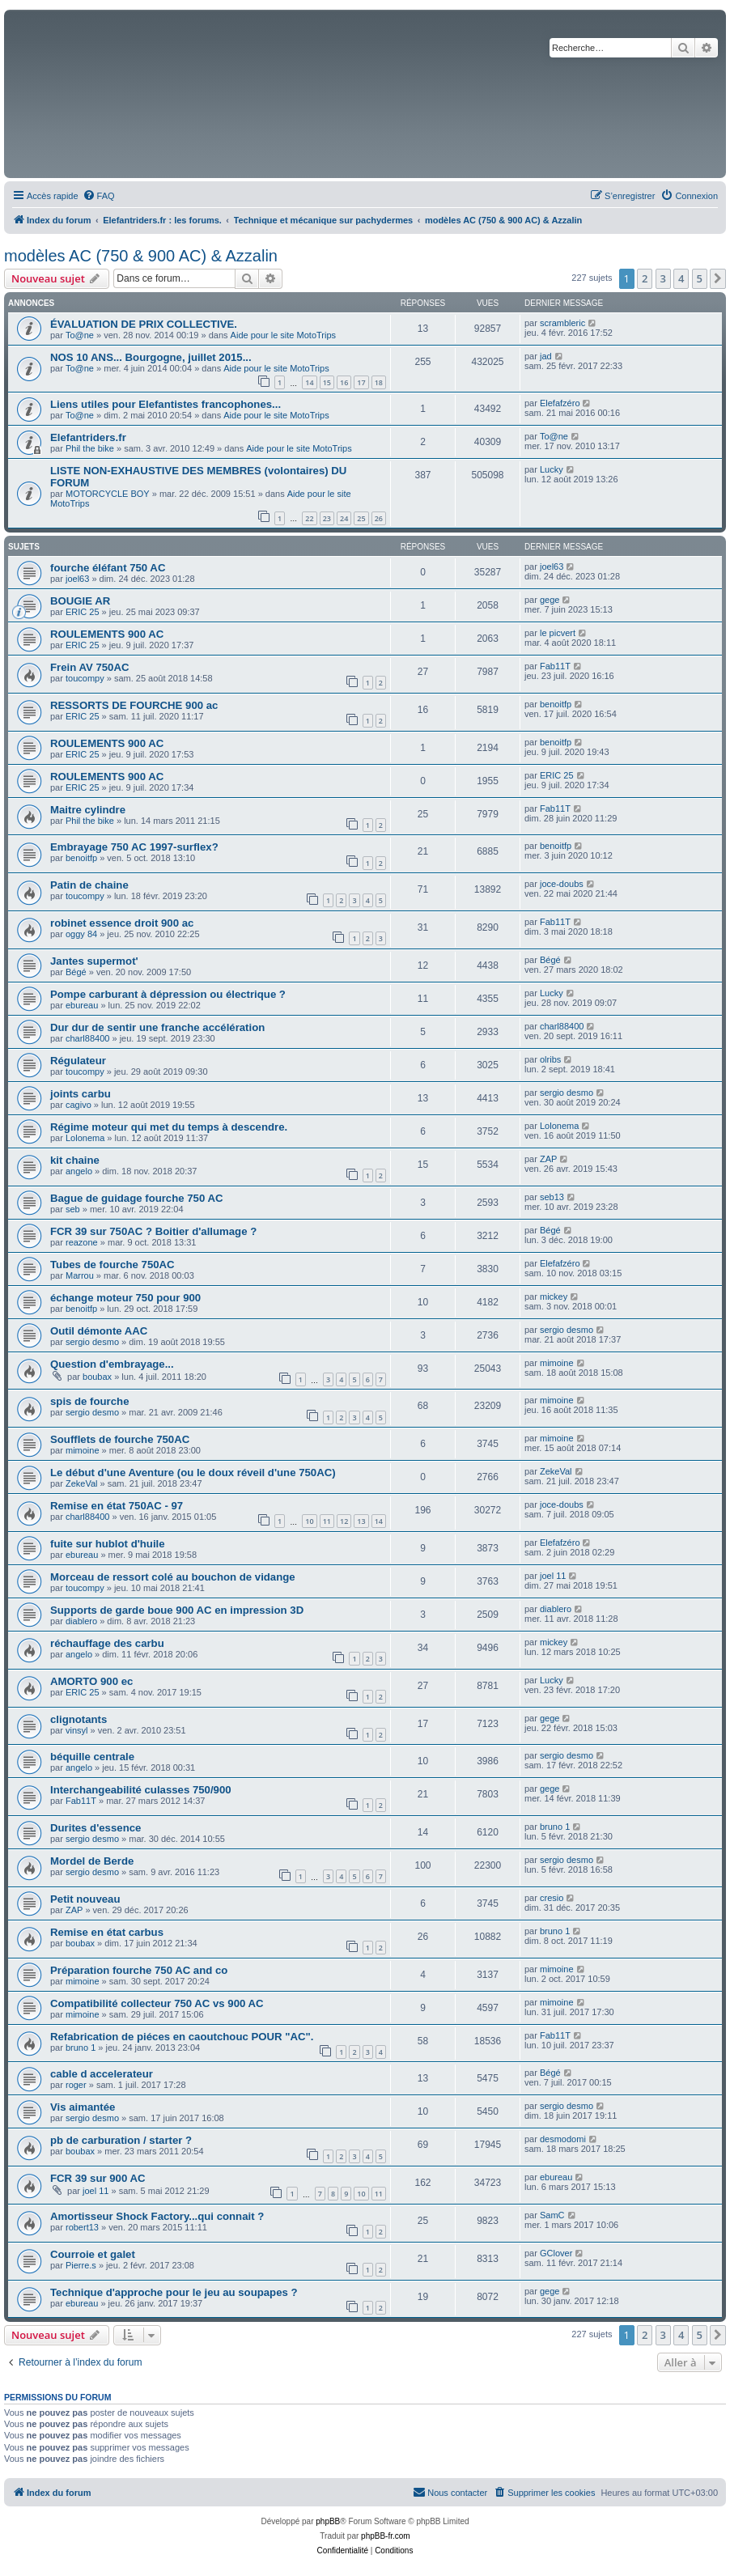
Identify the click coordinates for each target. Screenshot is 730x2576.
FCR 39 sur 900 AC (98, 2178)
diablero (81, 1621)
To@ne (80, 335)
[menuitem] (99, 196)
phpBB (328, 2521)
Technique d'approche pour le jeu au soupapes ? (174, 2292)
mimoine (557, 1363)
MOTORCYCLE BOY (108, 494)
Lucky (551, 469)
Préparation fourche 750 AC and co (138, 1970)
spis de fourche (89, 1401)
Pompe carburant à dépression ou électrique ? (168, 994)
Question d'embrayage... (112, 1364)
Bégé (76, 972)
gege (549, 600)
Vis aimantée (82, 2107)
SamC (552, 2215)
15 (327, 382)
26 (379, 518)
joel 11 (553, 1576)
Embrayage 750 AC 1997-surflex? (134, 847)
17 (361, 382)
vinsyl (77, 1730)
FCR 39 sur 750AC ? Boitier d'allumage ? (153, 1231)
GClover (556, 2253)
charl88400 (87, 1038)
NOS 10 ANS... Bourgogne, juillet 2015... (151, 357)
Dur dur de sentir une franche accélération (157, 1027)
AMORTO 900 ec (91, 1681)
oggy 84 (81, 934)
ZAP (548, 1159)
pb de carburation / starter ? (121, 2140)
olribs (550, 1059)
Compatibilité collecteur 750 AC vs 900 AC (157, 2003)
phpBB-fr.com (385, 2535)
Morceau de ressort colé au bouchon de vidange (172, 1577)
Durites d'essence (95, 1828)
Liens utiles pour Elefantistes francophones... (165, 404)
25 (361, 518)
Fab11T (555, 666)
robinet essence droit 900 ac (121, 923)
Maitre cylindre (87, 810)
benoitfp (555, 704)
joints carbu (80, 1094)
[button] (718, 278)
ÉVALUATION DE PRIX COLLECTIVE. (143, 324)
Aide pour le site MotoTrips (283, 335)
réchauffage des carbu (107, 1643)
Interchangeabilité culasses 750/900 (140, 1790)
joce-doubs (562, 884)
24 (344, 518)
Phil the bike (90, 448)
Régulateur (78, 1061)
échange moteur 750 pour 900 (125, 1298)
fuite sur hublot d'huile (107, 1544)
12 (344, 1521)
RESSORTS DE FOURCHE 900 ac (134, 705)
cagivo (78, 1105)
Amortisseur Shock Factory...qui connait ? (157, 2216)
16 (344, 382)
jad (546, 356)
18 (379, 382)
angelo (79, 1171)
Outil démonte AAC (98, 1331)
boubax (97, 1376)
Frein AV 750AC (89, 667)
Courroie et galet (92, 2254)
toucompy (85, 678)
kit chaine (75, 1160)
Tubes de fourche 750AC (112, 1264)
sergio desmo (566, 1092)
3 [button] (663, 278)
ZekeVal (82, 1483)
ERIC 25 (83, 612)
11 (327, 1521)
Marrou (80, 1275)
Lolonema (85, 1138)
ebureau (82, 1005)
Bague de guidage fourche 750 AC (136, 1198)
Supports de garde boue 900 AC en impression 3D (176, 1610)
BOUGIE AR (80, 601)
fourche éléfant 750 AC (107, 568)
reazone (82, 1242)
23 (327, 518)
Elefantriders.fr (88, 437)
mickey (553, 1296)
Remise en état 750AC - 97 (116, 1506)
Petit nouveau (85, 1899)
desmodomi (563, 2139)
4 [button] (681, 278)
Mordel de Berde (92, 1861)
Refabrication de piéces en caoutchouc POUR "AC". (181, 2037)
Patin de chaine (89, 885)
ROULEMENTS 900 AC (106, 634)
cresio (551, 1898)
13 (361, 1521)
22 (309, 518)
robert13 (82, 2227)
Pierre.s (81, 2265)
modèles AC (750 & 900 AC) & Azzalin (141, 256)
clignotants (78, 1719)
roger (76, 2085)
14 (309, 382)
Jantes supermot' (94, 961)
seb (73, 1209)
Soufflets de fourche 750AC (119, 1439)
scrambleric (562, 323)
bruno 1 (555, 1826)
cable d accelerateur (101, 2074)
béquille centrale (92, 1757)
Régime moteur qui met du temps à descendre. (168, 1127)
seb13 (552, 1197)
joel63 (77, 579)
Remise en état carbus (106, 1932)
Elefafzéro (560, 403)
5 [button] (699, 278)
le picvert (557, 633)
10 (309, 1521)
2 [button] (644, 278)
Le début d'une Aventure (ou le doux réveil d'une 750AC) (193, 1472)
